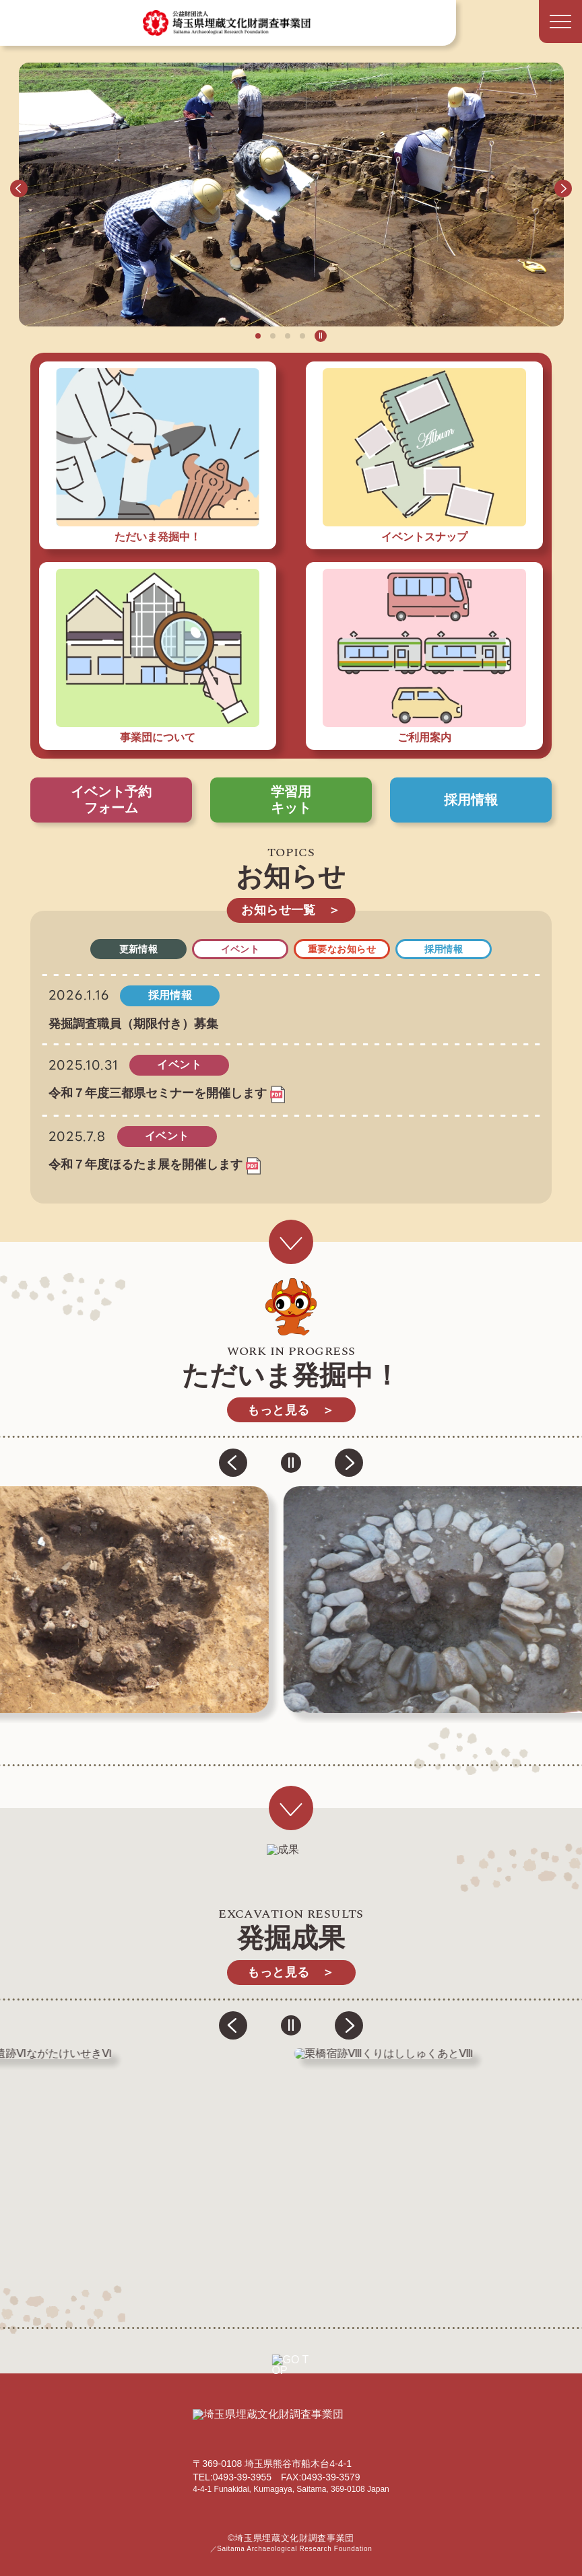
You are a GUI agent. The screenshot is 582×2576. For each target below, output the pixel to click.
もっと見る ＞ (290, 1410)
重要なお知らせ (342, 949)
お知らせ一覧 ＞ (290, 910)
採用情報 (471, 799)
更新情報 (138, 949)
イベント (240, 949)
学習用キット (291, 799)
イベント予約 (111, 800)
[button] (19, 188)
